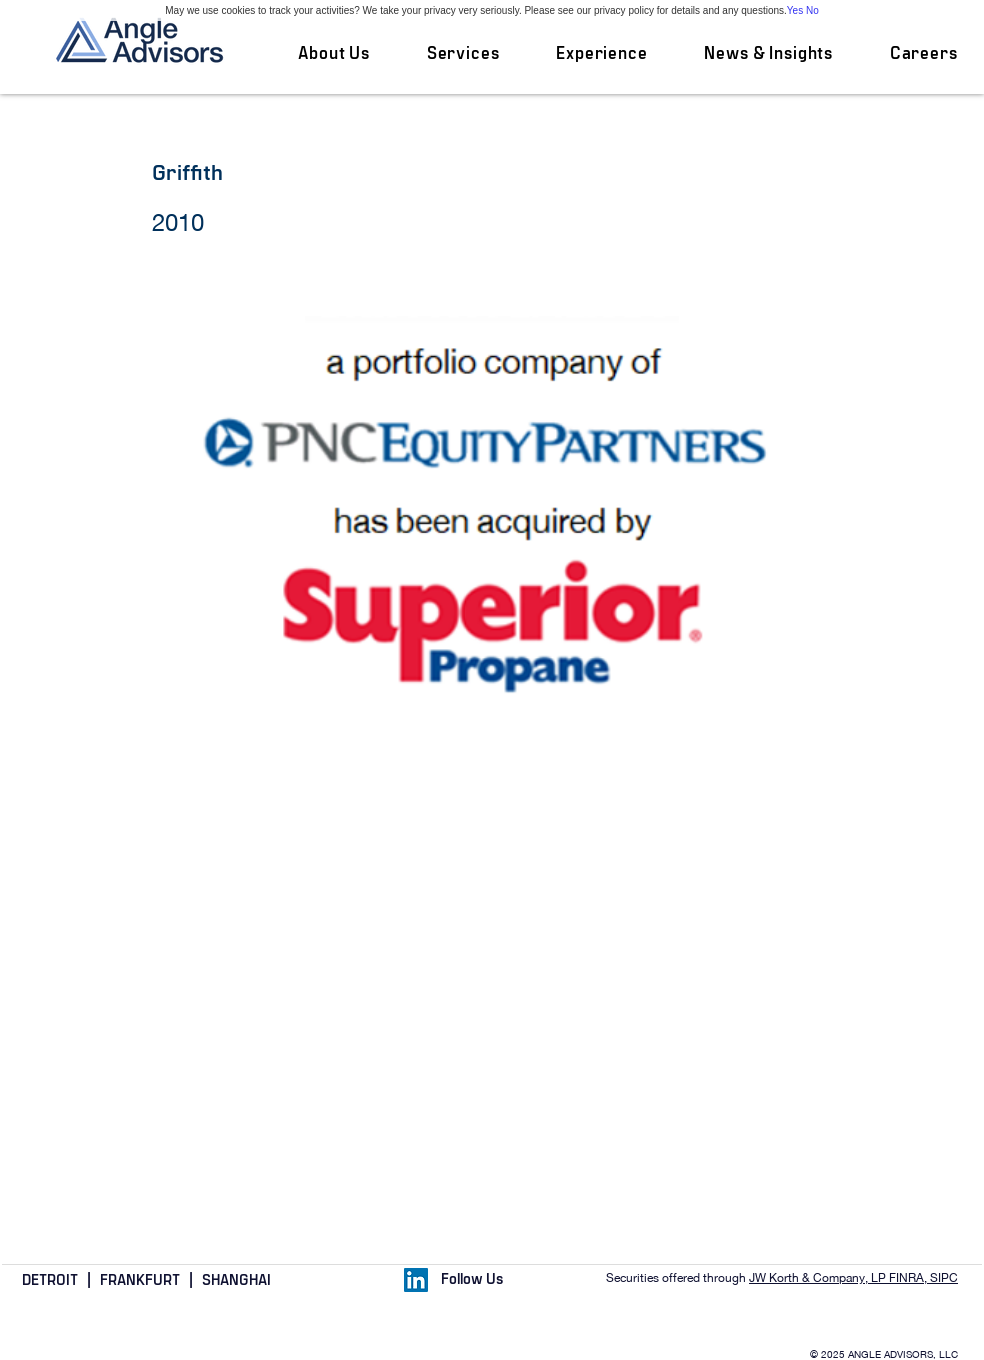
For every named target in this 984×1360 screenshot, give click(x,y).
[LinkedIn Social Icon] (416, 1280)
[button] (462, 54)
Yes (795, 10)
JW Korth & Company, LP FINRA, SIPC (853, 1278)
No (812, 10)
